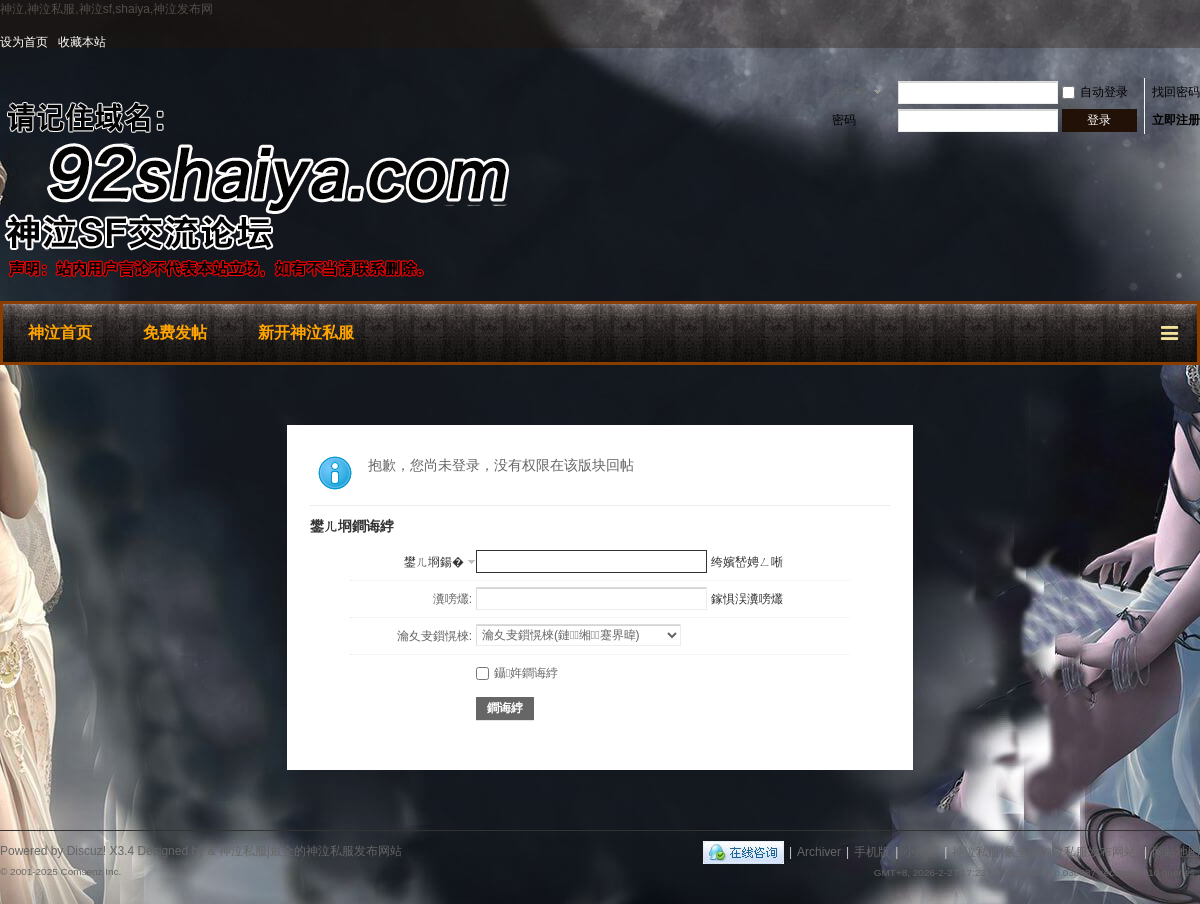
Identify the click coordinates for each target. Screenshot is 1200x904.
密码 (844, 120)
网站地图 (1176, 852)
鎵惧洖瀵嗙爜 (747, 599)
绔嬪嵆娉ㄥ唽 (747, 562)
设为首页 (24, 42)
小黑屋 (921, 852)
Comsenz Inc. (90, 871)
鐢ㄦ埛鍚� (434, 562)
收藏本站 (82, 42)
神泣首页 (60, 332)
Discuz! (86, 851)
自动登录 (1095, 92)
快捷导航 (1171, 330)
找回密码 (1176, 92)
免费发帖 (175, 332)
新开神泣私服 (306, 332)
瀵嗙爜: (452, 599)
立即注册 (1176, 120)
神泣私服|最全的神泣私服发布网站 (1043, 852)
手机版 (872, 852)
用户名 (849, 92)
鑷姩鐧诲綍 (517, 673)
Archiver (819, 852)
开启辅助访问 (1195, 42)
